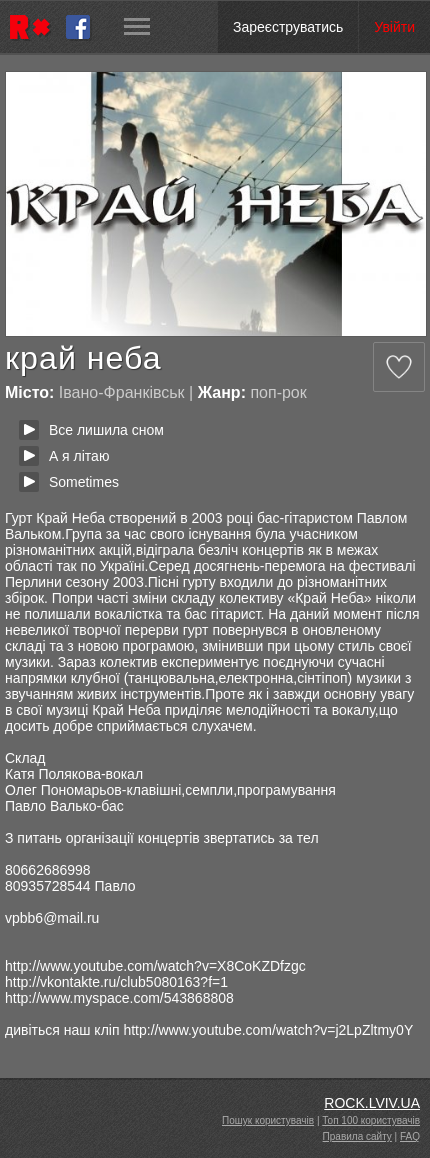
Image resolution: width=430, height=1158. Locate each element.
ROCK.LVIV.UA (372, 1103)
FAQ (410, 1136)
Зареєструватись (288, 27)
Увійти (394, 27)
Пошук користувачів (268, 1120)
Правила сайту (357, 1136)
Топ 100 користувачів (371, 1120)
